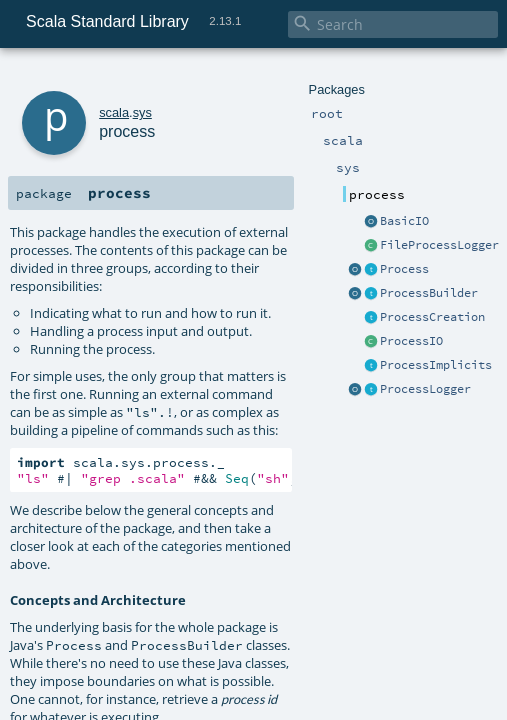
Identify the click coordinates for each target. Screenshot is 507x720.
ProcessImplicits (436, 365)
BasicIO (404, 221)
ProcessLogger (425, 389)
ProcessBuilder (429, 293)
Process (404, 269)
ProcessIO (411, 341)
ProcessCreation (432, 317)
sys (142, 112)
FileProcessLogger (439, 245)
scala (114, 112)
